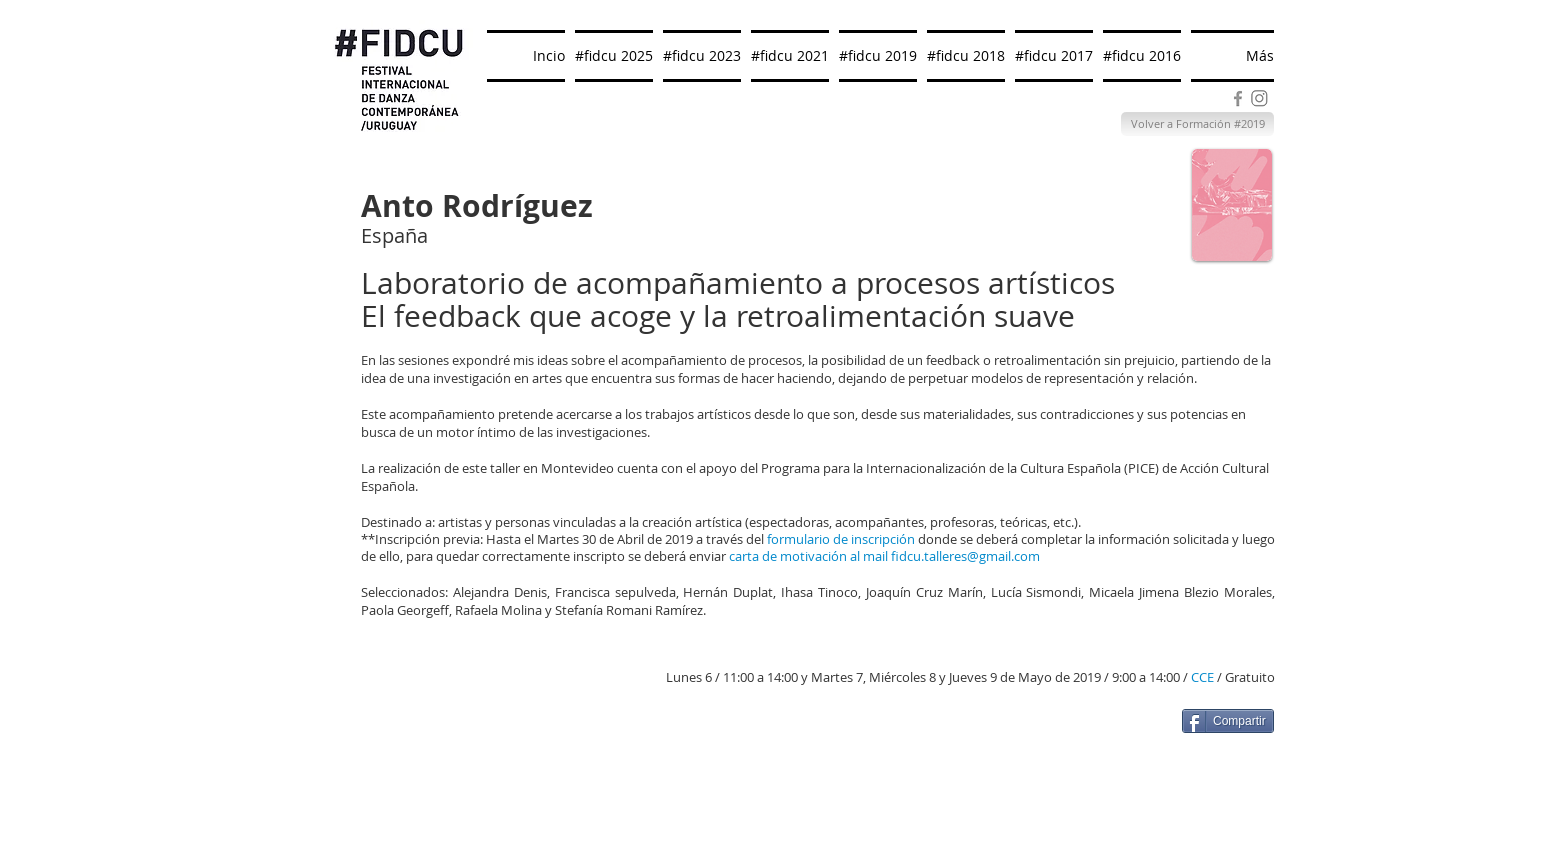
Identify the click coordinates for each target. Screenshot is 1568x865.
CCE (1202, 677)
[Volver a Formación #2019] (1197, 124)
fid (899, 556)
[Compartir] (1228, 721)
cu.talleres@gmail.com (973, 556)
